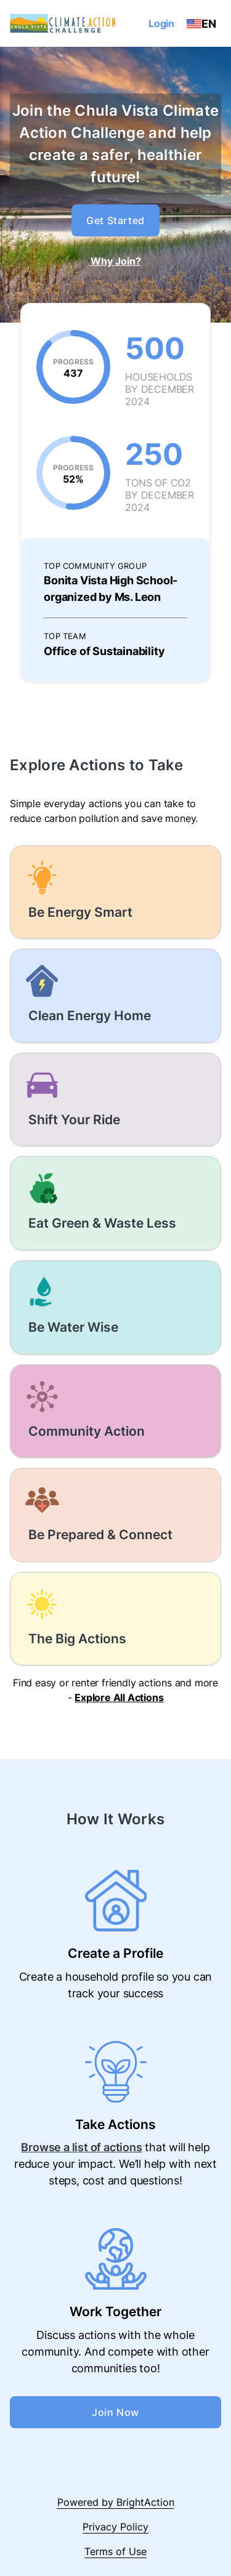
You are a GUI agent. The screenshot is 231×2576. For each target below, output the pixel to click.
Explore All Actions (119, 1697)
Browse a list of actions (81, 2147)
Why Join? (116, 261)
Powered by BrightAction (115, 2502)
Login (161, 23)
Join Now (115, 2412)
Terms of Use (115, 2551)
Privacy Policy (115, 2527)
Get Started (115, 220)
